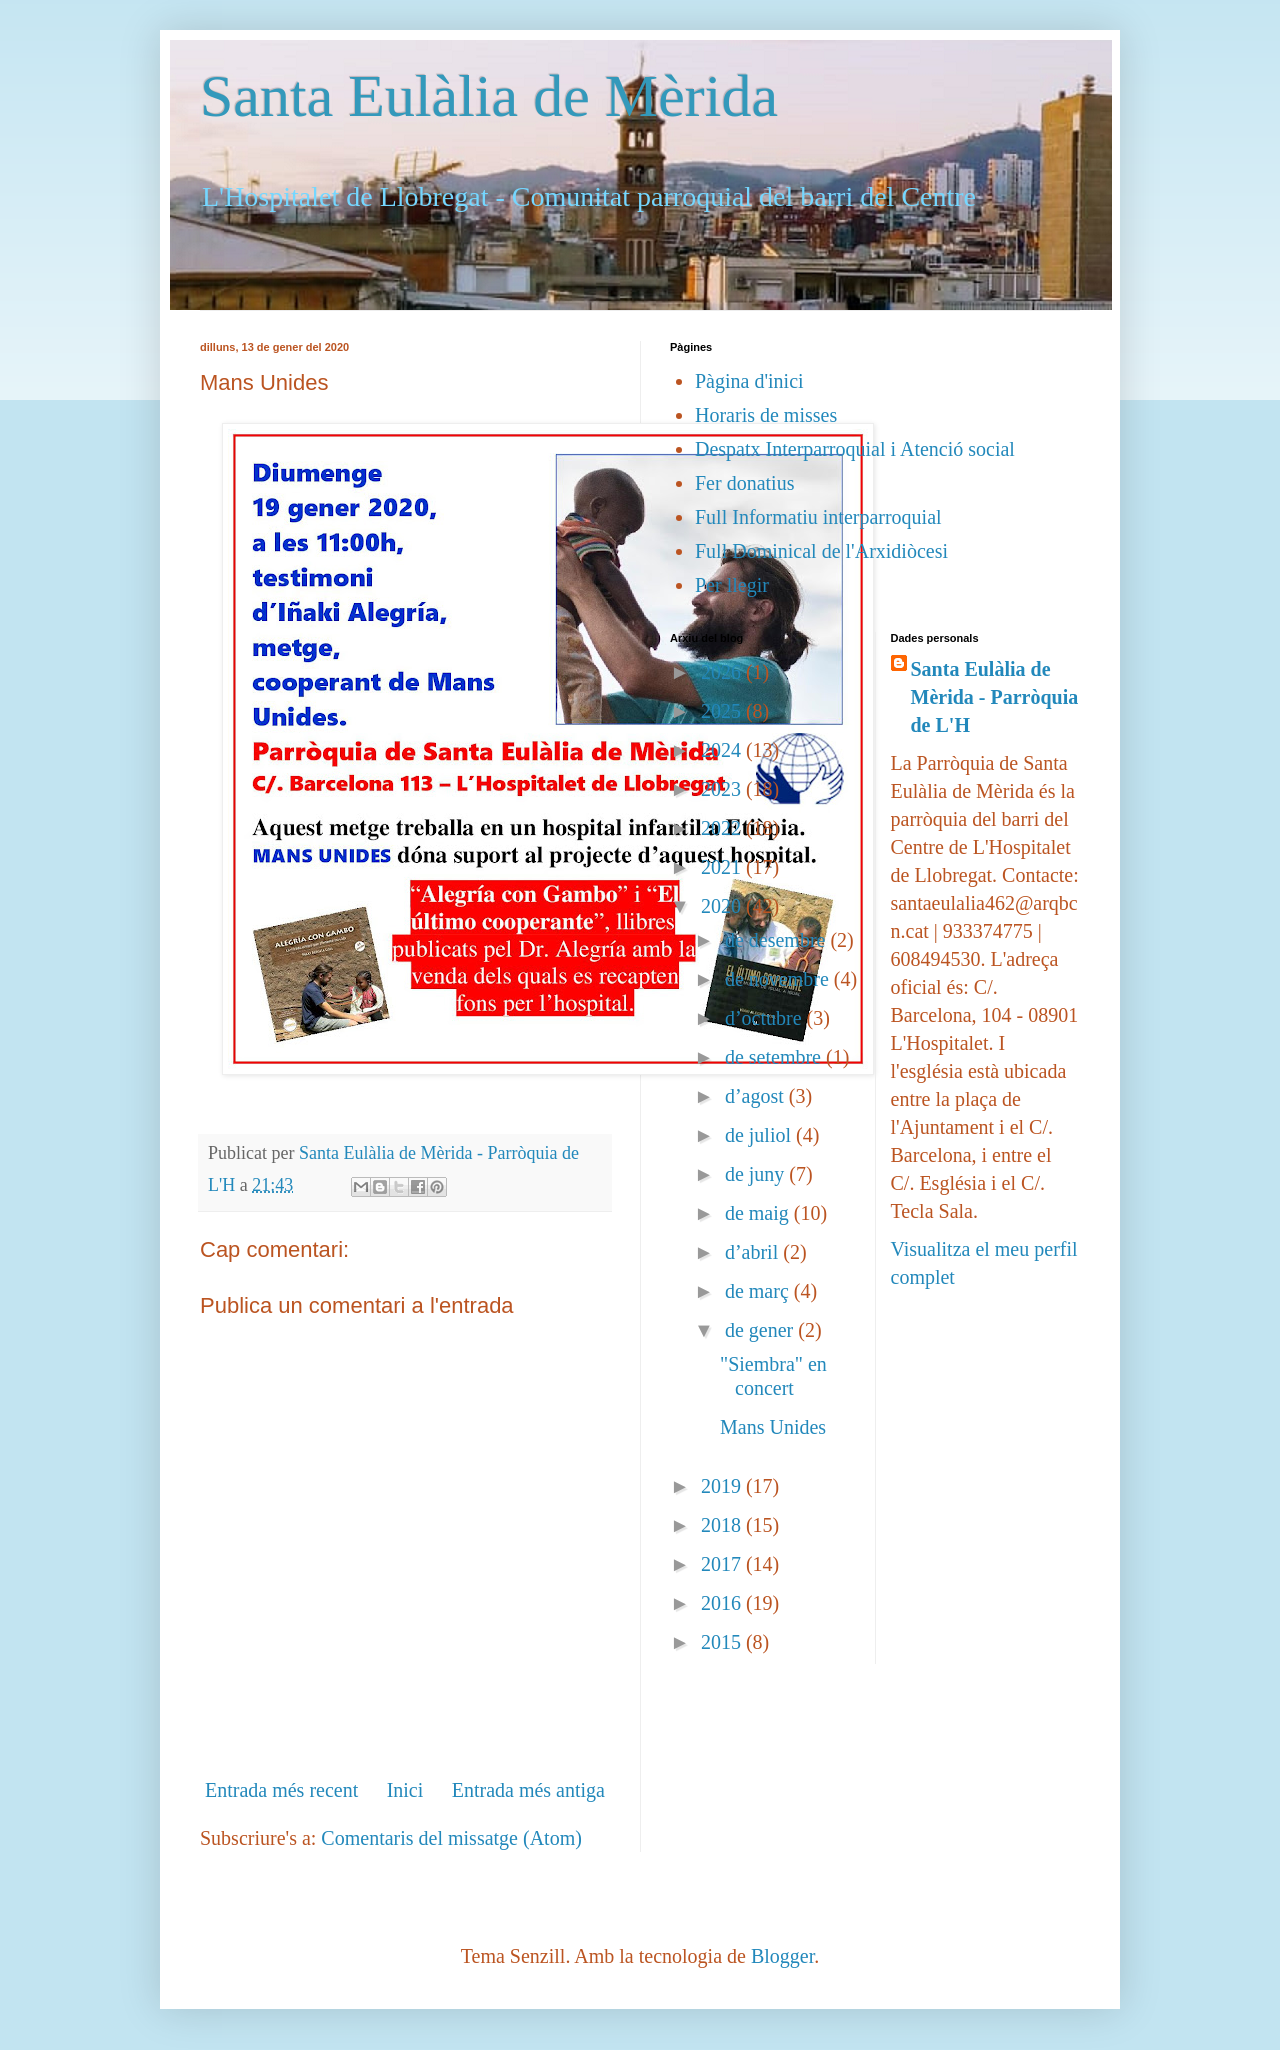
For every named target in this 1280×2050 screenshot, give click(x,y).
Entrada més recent (281, 1790)
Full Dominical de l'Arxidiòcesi (821, 551)
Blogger (782, 1956)
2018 (723, 1525)
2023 (723, 789)
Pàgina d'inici (749, 381)
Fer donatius (744, 483)
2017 (723, 1564)
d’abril (754, 1252)
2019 (723, 1486)
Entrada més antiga (528, 1790)
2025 (723, 711)
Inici (405, 1790)
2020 (723, 906)
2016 (723, 1603)
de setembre (775, 1057)
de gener (761, 1330)
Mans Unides (773, 1427)
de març (759, 1291)
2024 (723, 750)
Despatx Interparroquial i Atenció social (855, 449)
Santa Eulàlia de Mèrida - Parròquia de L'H (995, 697)
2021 (723, 867)
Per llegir (732, 585)
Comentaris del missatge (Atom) (451, 1838)
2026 (723, 672)
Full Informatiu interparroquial (818, 517)
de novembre (779, 979)
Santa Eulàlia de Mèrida (489, 96)
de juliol (760, 1135)
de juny (757, 1174)
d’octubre (766, 1018)
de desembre (778, 940)
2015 (723, 1642)
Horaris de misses (766, 415)
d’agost (757, 1096)
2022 (723, 828)
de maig (759, 1213)
